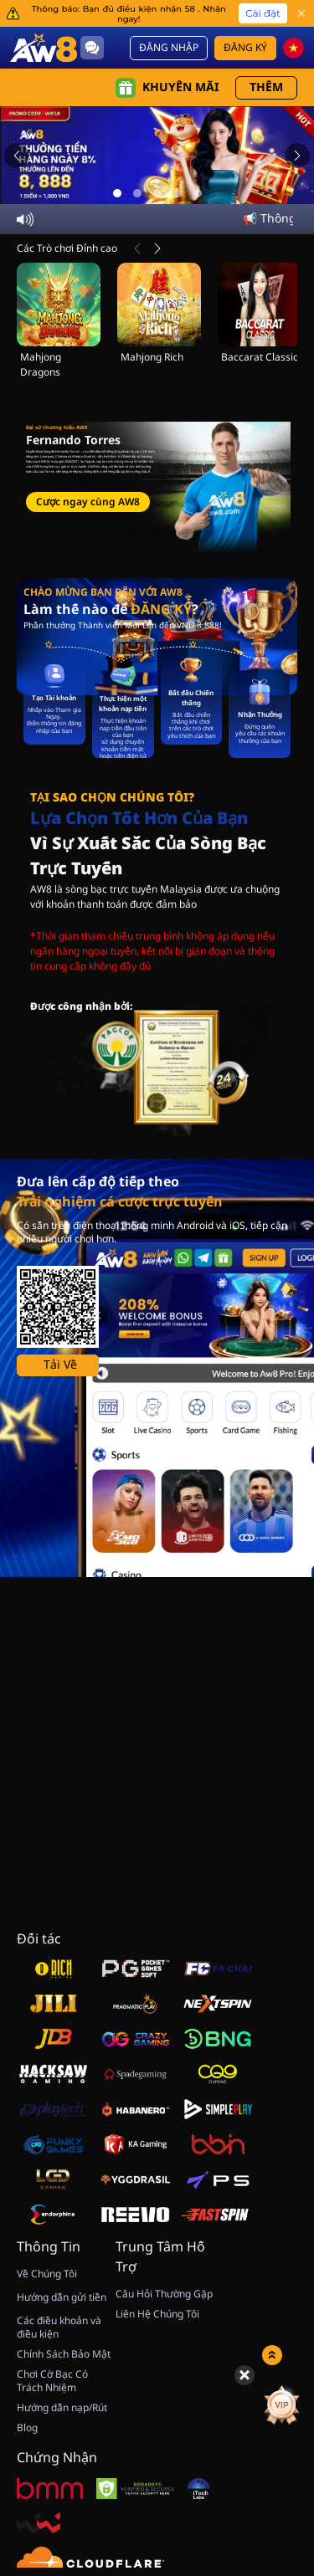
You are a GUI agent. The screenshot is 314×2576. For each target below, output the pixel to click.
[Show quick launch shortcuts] (272, 2355)
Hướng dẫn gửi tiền (61, 2297)
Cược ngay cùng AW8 (88, 502)
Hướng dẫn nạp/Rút (62, 2408)
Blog (27, 2428)
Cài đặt (263, 13)
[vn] (293, 48)
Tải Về (60, 1365)
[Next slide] (297, 155)
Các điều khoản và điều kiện (59, 2327)
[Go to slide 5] (197, 193)
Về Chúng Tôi (47, 2274)
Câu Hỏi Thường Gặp (164, 2294)
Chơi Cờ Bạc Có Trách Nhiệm (52, 2381)
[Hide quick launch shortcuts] (244, 2375)
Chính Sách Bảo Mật (64, 2354)
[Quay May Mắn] (255, 2405)
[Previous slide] (16, 155)
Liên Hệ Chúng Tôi (157, 2314)
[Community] (92, 47)
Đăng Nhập (168, 47)
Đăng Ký (245, 47)
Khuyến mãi (167, 88)
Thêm (266, 87)
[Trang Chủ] (43, 47)
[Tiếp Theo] (157, 248)
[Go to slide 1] (117, 193)
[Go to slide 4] (177, 193)
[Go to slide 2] (137, 193)
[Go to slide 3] (157, 193)
